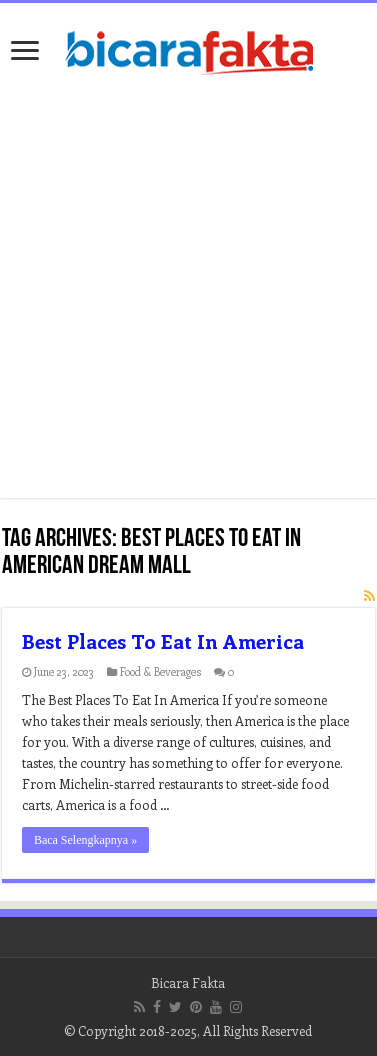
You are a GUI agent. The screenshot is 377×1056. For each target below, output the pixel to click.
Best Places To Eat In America (163, 640)
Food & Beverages (160, 671)
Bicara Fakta (188, 982)
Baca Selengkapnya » (85, 840)
